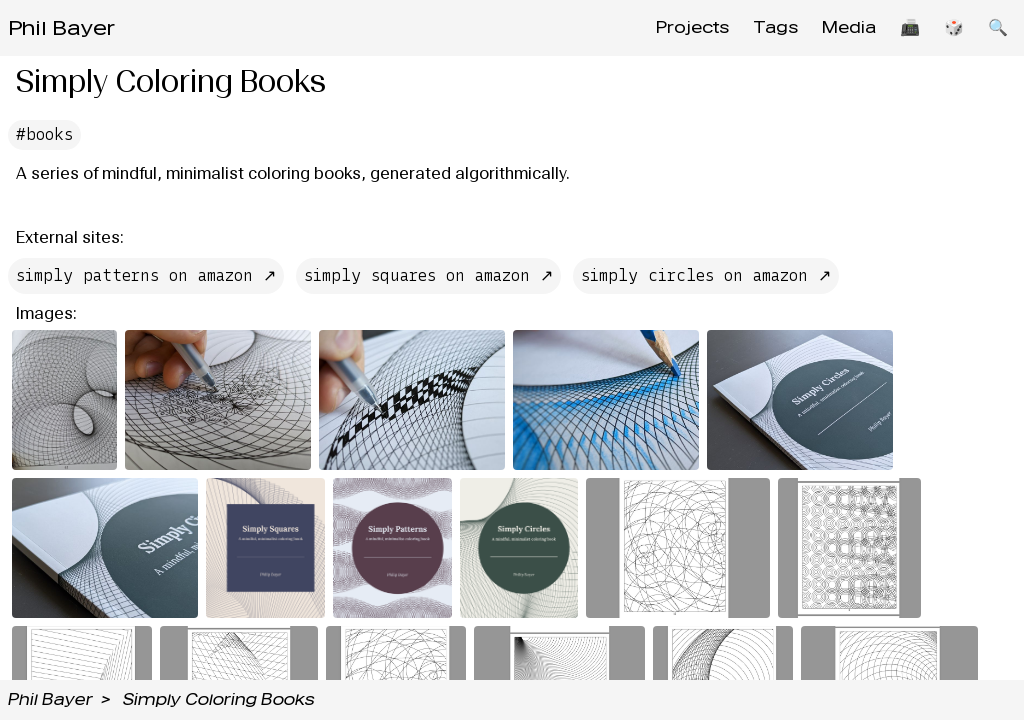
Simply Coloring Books (219, 699)
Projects (692, 27)
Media (849, 27)
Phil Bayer (61, 28)
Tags (775, 27)
